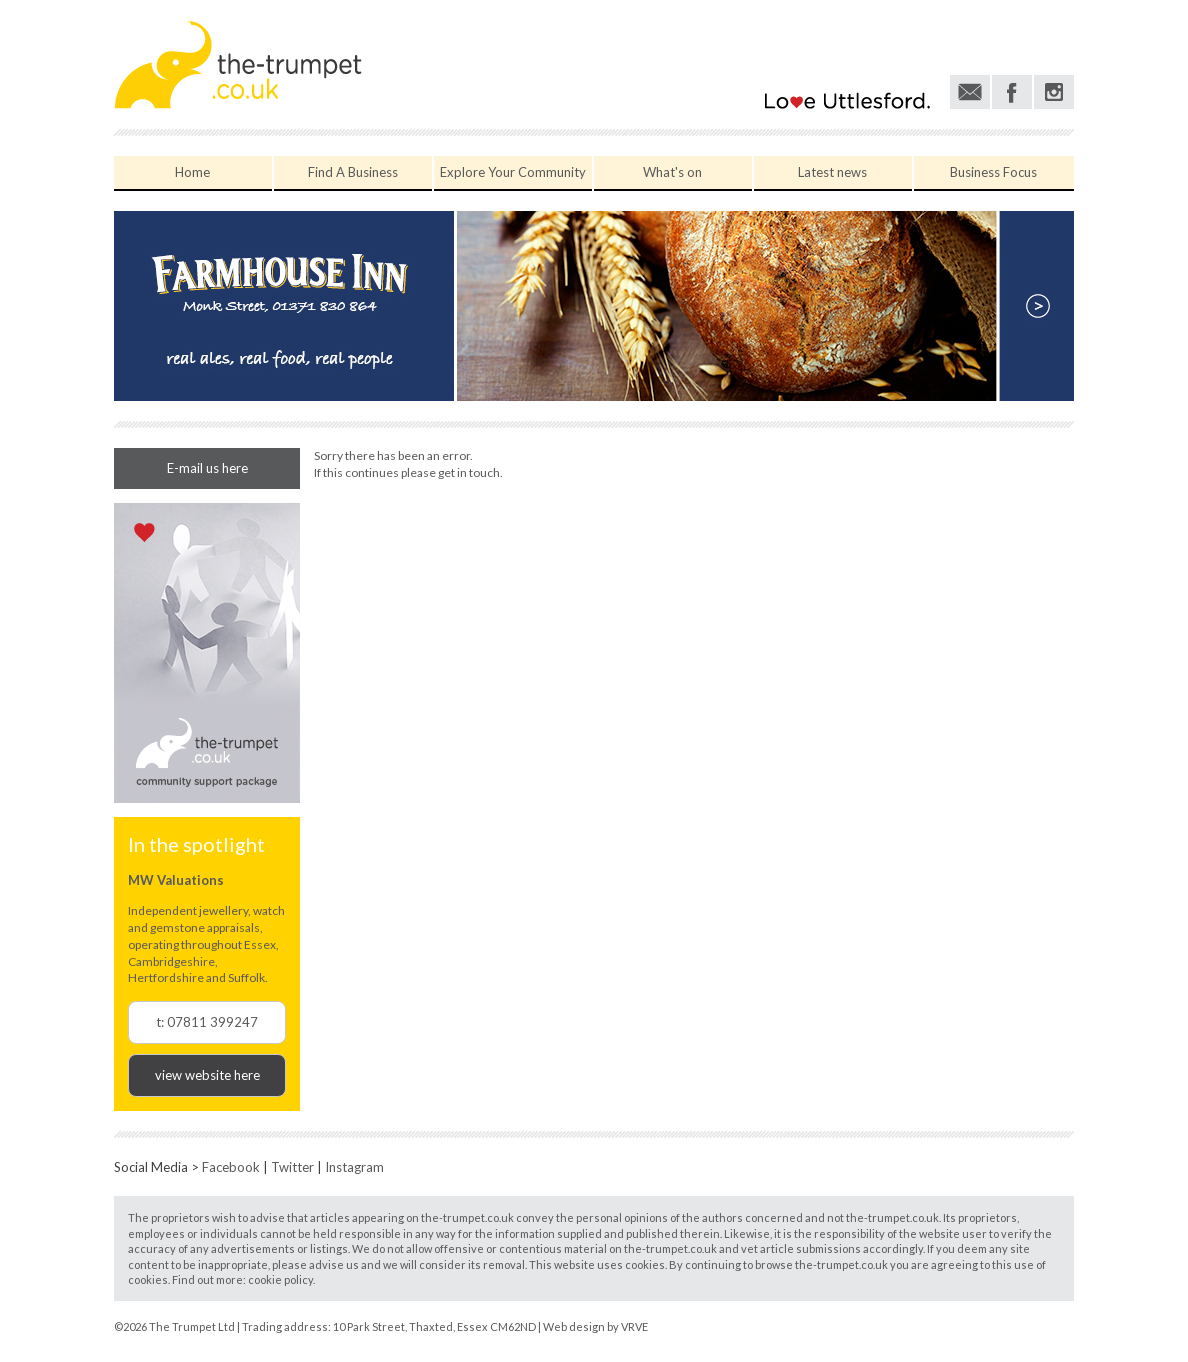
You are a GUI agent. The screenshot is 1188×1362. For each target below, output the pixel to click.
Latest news (832, 172)
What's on (672, 172)
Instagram (354, 1167)
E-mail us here (207, 468)
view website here (207, 1075)
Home (192, 172)
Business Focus (993, 172)
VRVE (634, 1326)
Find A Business (353, 172)
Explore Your (513, 172)
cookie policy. (281, 1279)
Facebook (231, 1167)
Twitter (292, 1167)
